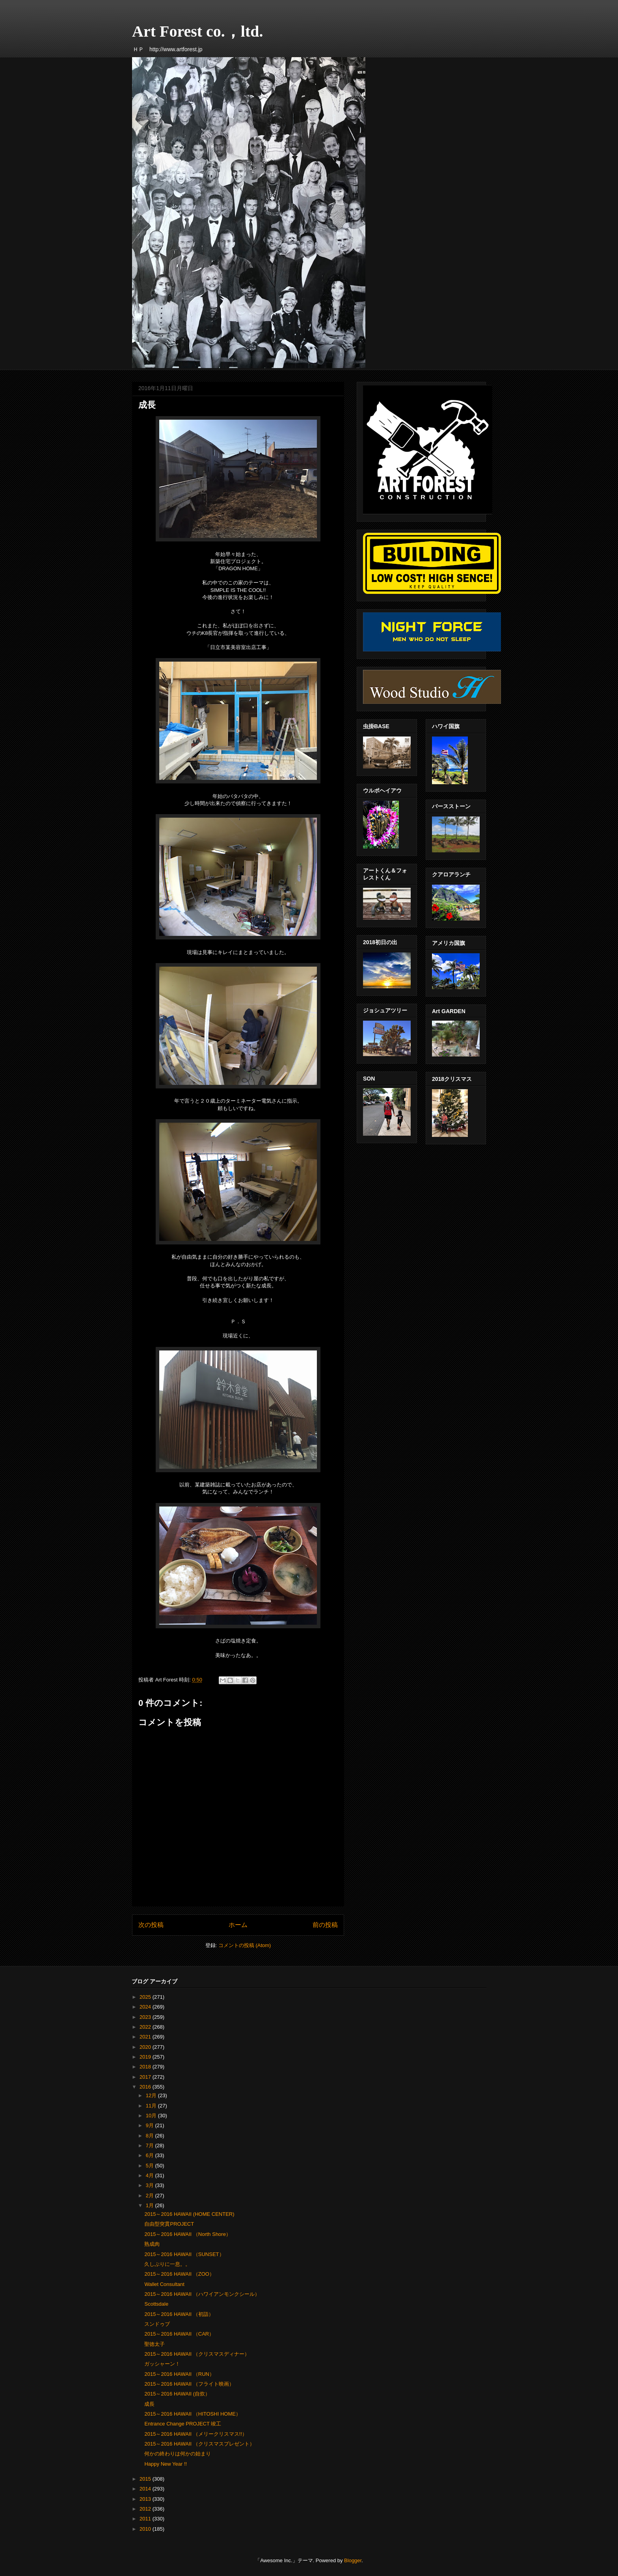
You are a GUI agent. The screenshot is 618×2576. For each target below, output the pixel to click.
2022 (146, 2027)
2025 (146, 1997)
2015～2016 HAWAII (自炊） (177, 2394)
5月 (150, 2166)
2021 (146, 2037)
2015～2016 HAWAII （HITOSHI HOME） (192, 2414)
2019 (146, 2057)
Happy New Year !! (165, 2464)
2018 (146, 2067)
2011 (146, 2519)
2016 (146, 2087)
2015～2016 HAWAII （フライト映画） (189, 2384)
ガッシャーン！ (162, 2364)
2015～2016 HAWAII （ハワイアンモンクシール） (201, 2294)
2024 (146, 2007)
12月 (152, 2095)
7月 (150, 2145)
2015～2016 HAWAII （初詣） (178, 2314)
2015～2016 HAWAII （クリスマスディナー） (196, 2354)
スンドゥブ (157, 2324)
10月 (152, 2115)
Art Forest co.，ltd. (197, 31)
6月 (150, 2155)
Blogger (352, 2560)
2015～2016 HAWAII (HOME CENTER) (189, 2214)
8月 (150, 2136)
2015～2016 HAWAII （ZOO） (179, 2274)
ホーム (238, 1924)
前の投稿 (325, 1924)
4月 (150, 2175)
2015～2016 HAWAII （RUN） (179, 2374)
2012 (146, 2509)
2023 (146, 2017)
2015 (146, 2479)
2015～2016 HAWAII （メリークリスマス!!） (195, 2434)
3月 (150, 2185)
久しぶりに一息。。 (167, 2264)
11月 (152, 2106)
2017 (146, 2077)
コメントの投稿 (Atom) (244, 1945)
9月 (150, 2125)
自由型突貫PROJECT (169, 2224)
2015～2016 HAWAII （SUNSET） (184, 2254)
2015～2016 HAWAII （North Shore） (187, 2234)
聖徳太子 (154, 2344)
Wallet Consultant (164, 2284)
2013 (146, 2499)
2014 (146, 2489)
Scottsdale (156, 2304)
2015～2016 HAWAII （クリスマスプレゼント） (199, 2444)
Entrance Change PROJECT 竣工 (182, 2424)
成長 (149, 2404)
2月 (150, 2195)
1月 (150, 2205)
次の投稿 (151, 1924)
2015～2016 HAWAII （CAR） (179, 2334)
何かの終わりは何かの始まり (177, 2454)
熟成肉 (152, 2244)
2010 (146, 2529)
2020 (146, 2047)
